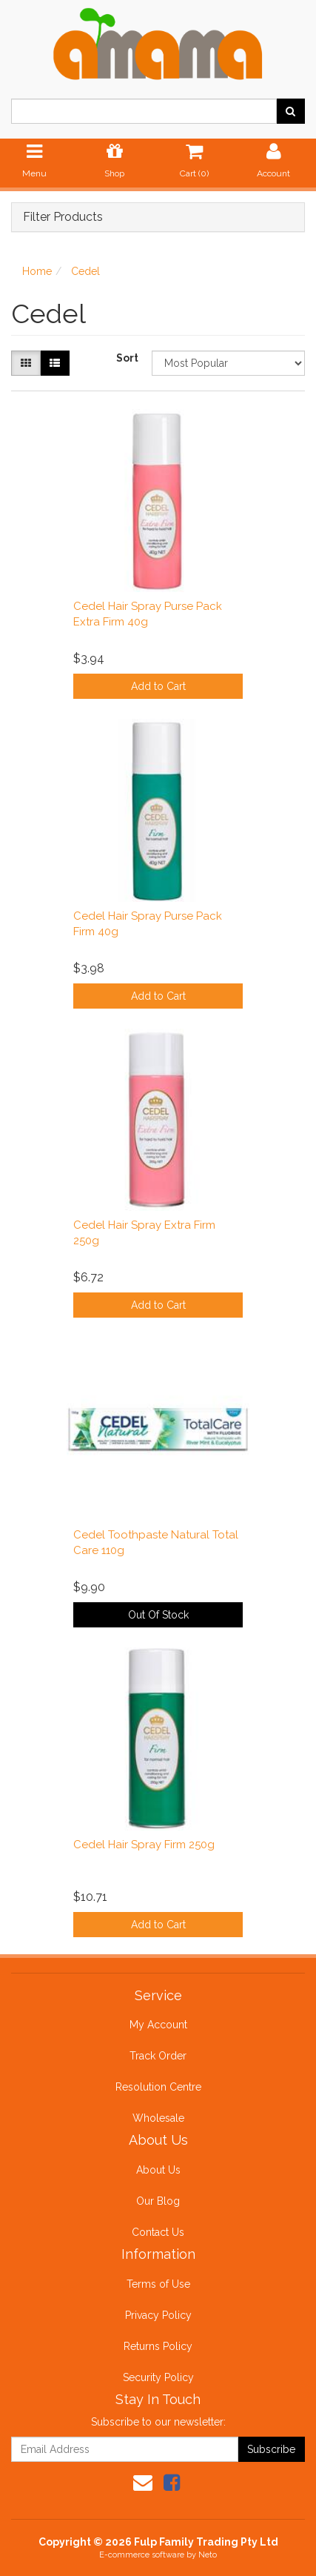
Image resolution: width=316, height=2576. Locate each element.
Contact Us (158, 2232)
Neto (207, 2555)
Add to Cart (158, 686)
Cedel (85, 271)
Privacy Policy (158, 2315)
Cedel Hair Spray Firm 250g (144, 1844)
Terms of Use (158, 2284)
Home (37, 271)
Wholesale (158, 2118)
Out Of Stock (158, 1615)
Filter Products (63, 217)
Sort (127, 358)
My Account (158, 2025)
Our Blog (158, 2201)
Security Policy (158, 2377)
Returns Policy (158, 2346)
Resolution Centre (158, 2087)
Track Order (158, 2056)
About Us (158, 2170)
